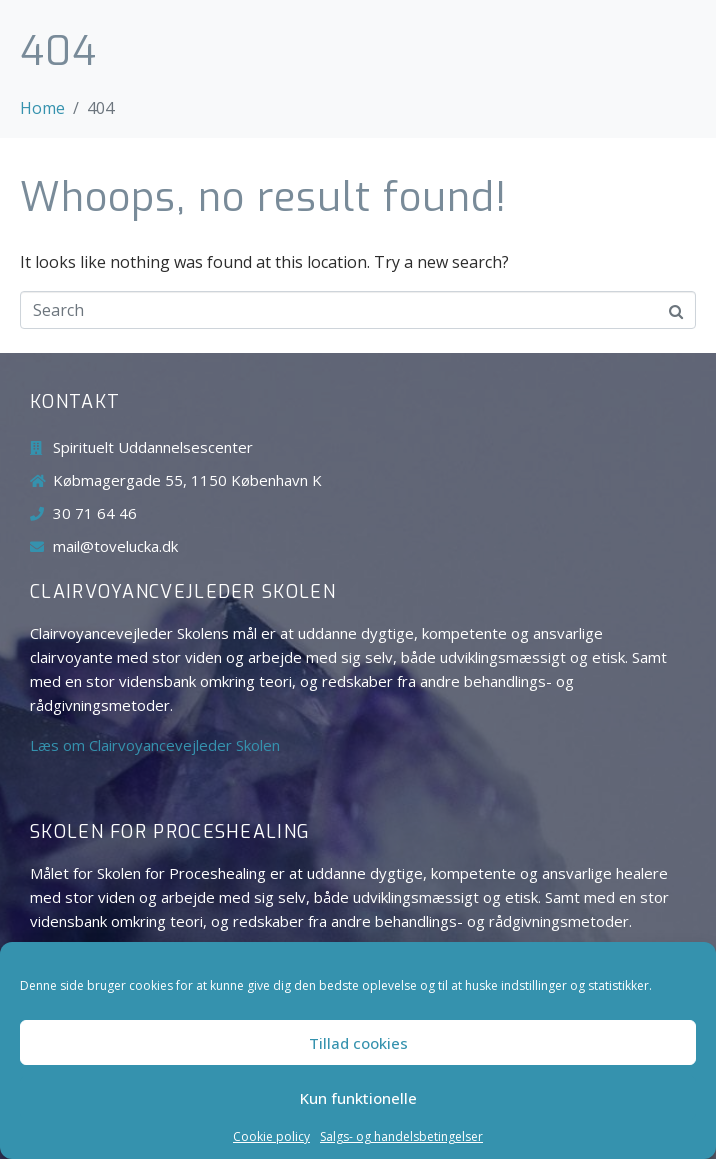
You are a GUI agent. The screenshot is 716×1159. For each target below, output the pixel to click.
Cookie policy (271, 1137)
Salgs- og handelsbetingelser (401, 1137)
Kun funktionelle (358, 1098)
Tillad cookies (358, 1043)
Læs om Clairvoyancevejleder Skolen (155, 745)
